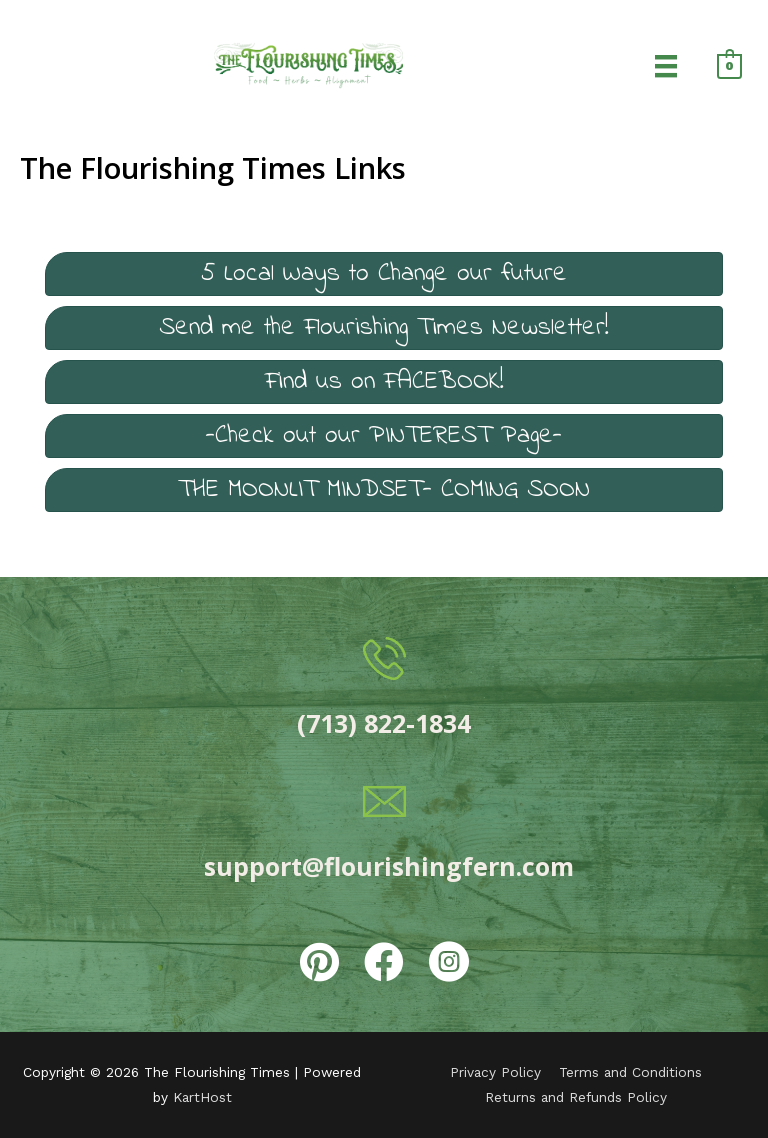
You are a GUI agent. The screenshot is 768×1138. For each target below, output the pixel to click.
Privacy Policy (495, 1072)
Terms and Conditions (630, 1072)
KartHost (202, 1097)
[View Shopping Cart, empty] (729, 65)
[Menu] (666, 65)
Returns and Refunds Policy (576, 1097)
